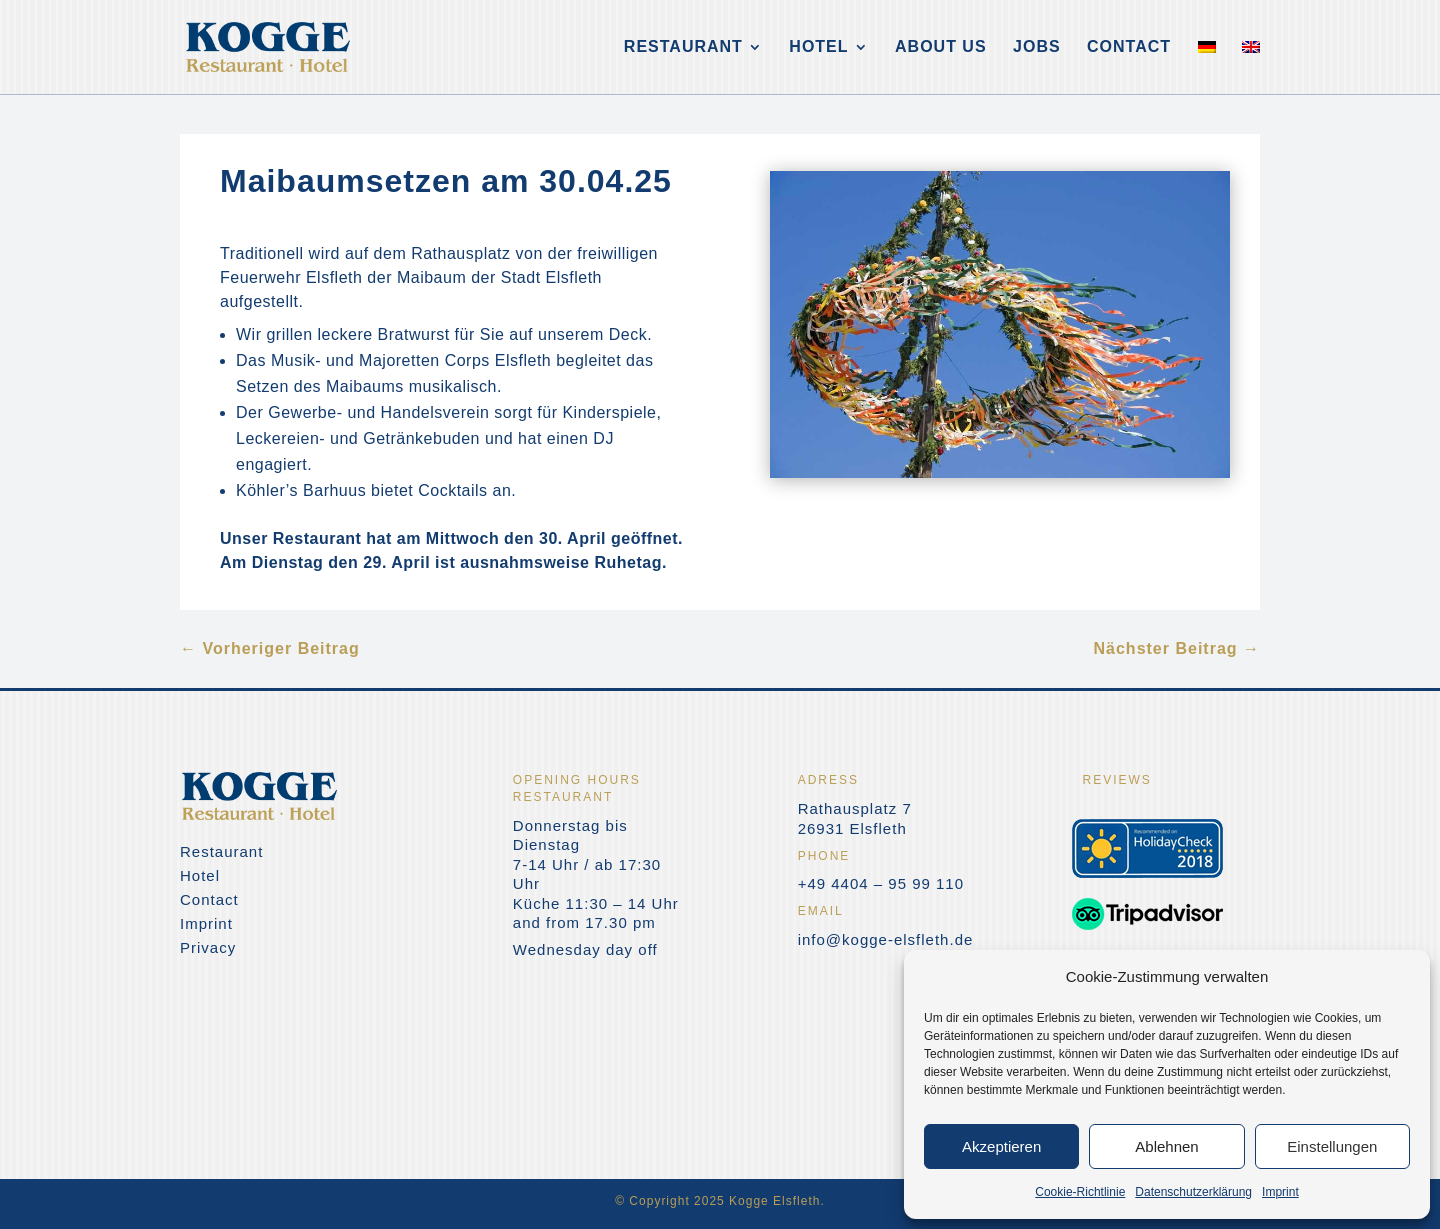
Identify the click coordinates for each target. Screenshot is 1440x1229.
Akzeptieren (1001, 1146)
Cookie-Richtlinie (1080, 1192)
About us (941, 47)
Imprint (1280, 1192)
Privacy (208, 947)
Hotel (818, 47)
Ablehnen (1166, 1146)
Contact (1129, 47)
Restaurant (683, 47)
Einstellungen (1332, 1146)
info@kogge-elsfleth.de (886, 939)
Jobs (1037, 47)
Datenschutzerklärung (1193, 1192)
